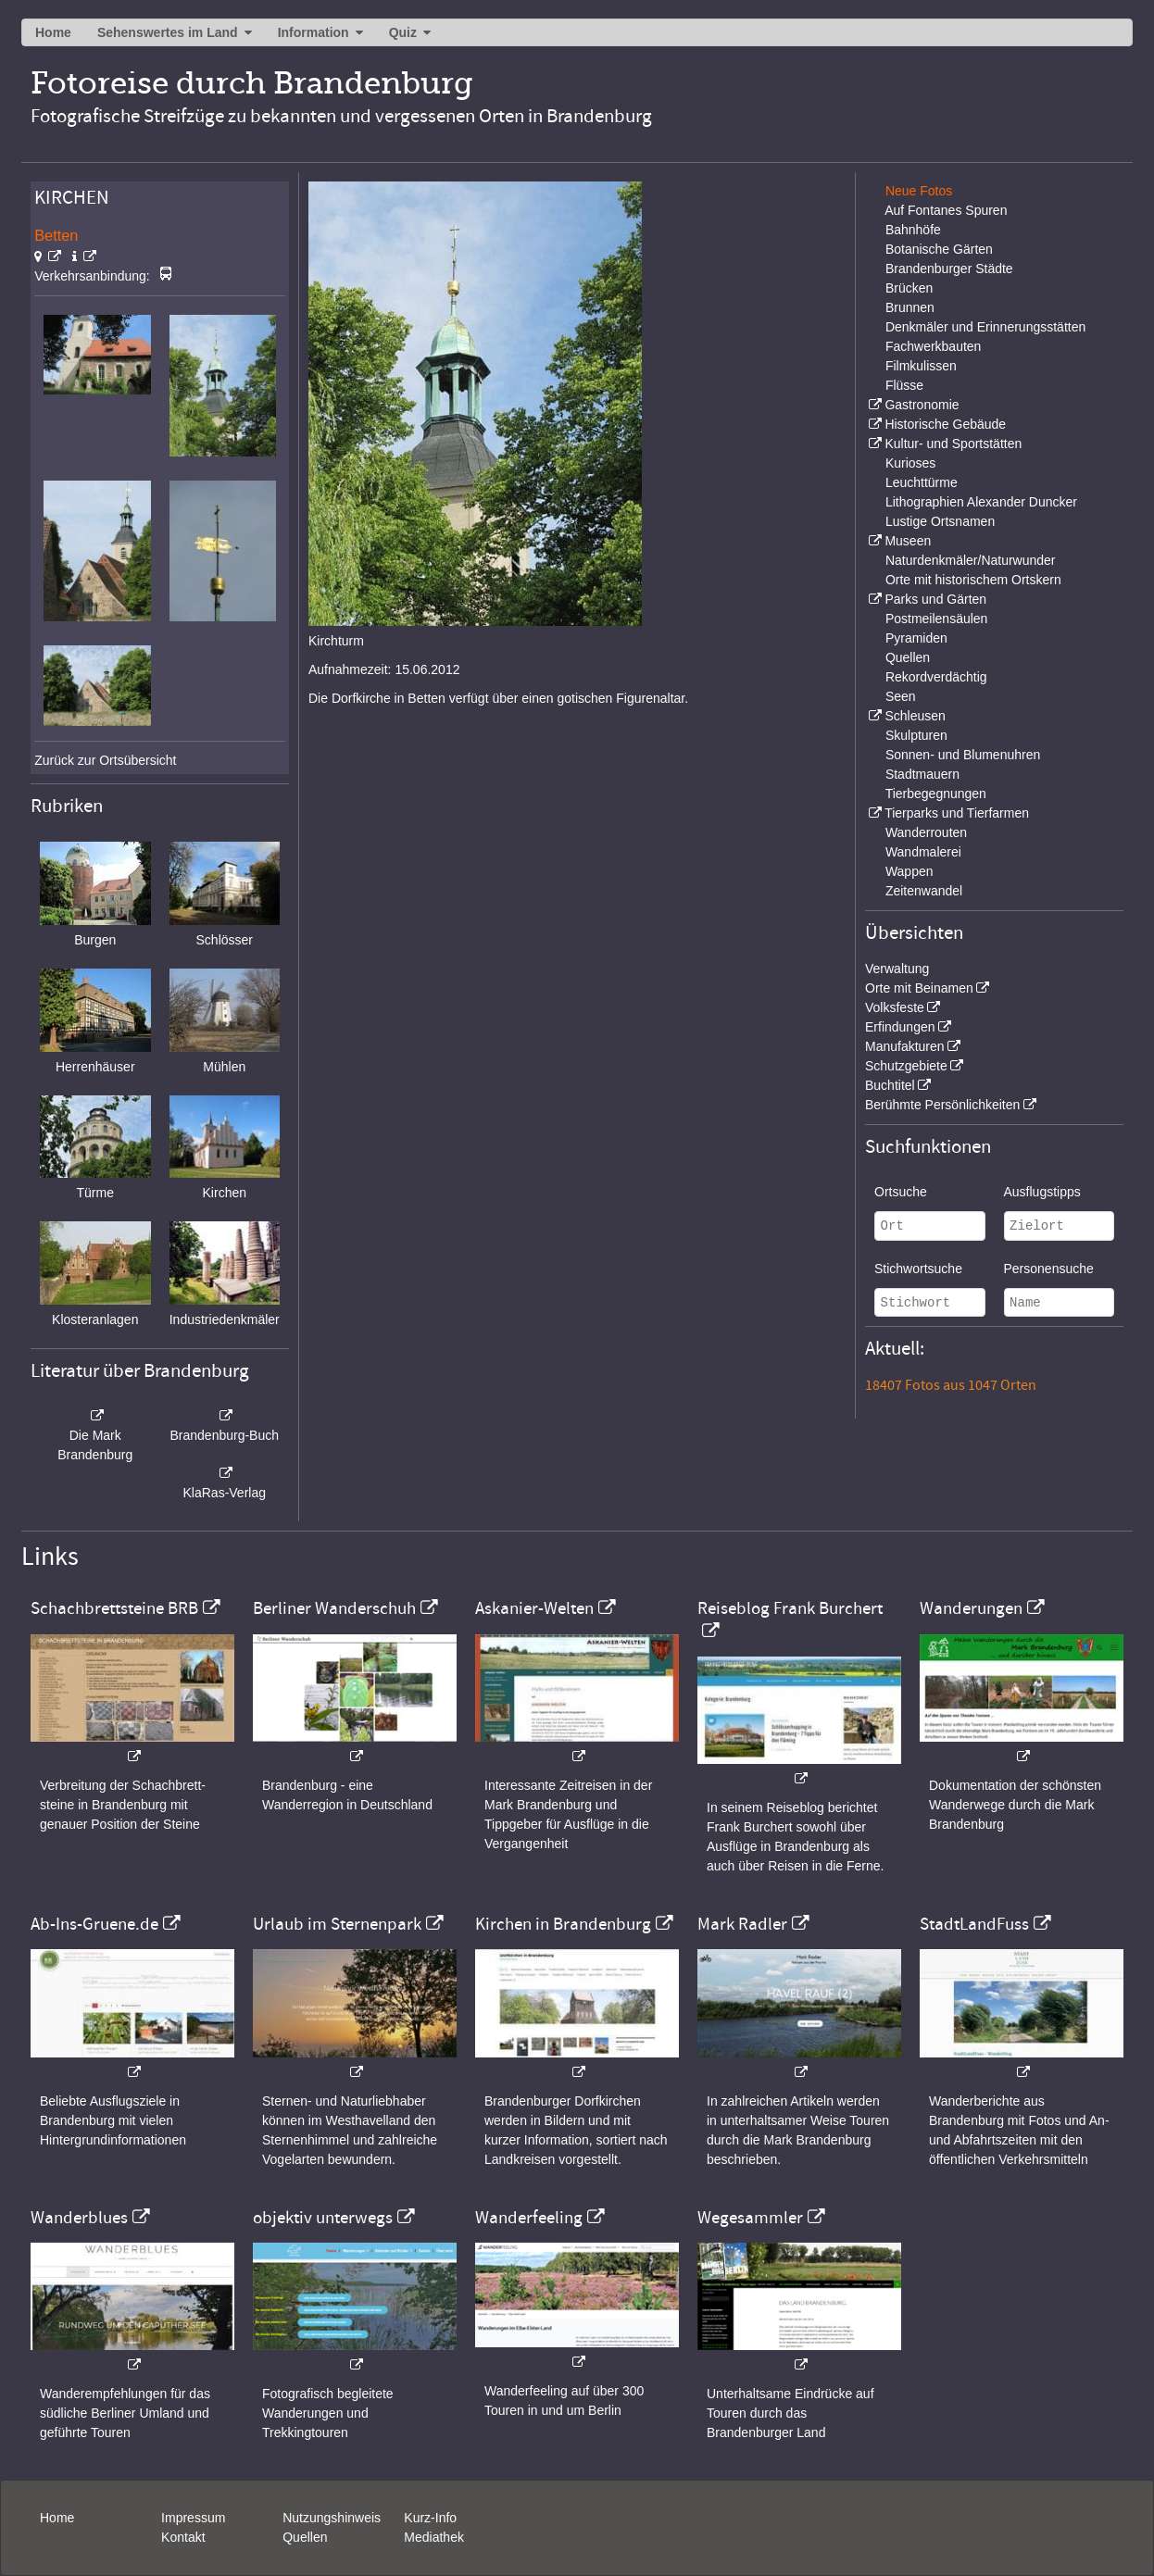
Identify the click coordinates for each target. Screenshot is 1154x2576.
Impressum (193, 2517)
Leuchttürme (921, 482)
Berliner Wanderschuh (334, 1608)
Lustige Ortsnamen (940, 521)
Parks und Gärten (935, 599)
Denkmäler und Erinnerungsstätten (985, 326)
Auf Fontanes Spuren (945, 210)
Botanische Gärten (939, 249)
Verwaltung (897, 968)
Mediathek (434, 2537)
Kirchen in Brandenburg (563, 1924)
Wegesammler (750, 2218)
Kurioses (910, 463)
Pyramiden (916, 638)
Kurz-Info (430, 2517)
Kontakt (183, 2537)
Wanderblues (79, 2218)
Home (53, 32)
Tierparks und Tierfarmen (956, 813)
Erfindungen (900, 1026)
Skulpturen (916, 735)
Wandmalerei (923, 851)
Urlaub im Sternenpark (337, 1924)
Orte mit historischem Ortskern (973, 579)
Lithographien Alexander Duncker (981, 501)
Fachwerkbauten (933, 346)
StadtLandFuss (974, 1924)
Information (313, 32)
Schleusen (914, 715)
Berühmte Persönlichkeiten (942, 1104)
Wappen (909, 871)
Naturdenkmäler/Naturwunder (970, 560)
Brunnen (909, 307)
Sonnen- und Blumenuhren (962, 754)
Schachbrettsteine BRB (114, 1608)
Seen (900, 696)
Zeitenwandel (923, 890)
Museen (907, 540)
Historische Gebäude (945, 424)
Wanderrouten (926, 832)
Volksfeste (894, 1007)
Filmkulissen (921, 365)
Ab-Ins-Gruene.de (94, 1924)
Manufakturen (905, 1046)
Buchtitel (890, 1085)
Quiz (403, 32)
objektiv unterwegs (323, 2218)
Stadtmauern (922, 774)
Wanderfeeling (529, 2218)
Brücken (909, 288)
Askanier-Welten (534, 1608)
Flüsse (904, 385)
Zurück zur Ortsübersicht (105, 760)
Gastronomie (921, 404)
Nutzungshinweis (331, 2517)
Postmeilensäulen (936, 618)
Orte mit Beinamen (919, 988)
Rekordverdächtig (936, 676)
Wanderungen (971, 1608)
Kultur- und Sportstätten (953, 443)
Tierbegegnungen (935, 793)
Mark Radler (742, 1924)
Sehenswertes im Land (167, 32)
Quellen (907, 657)
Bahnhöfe (913, 229)
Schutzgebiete (906, 1065)
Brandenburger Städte (949, 268)
